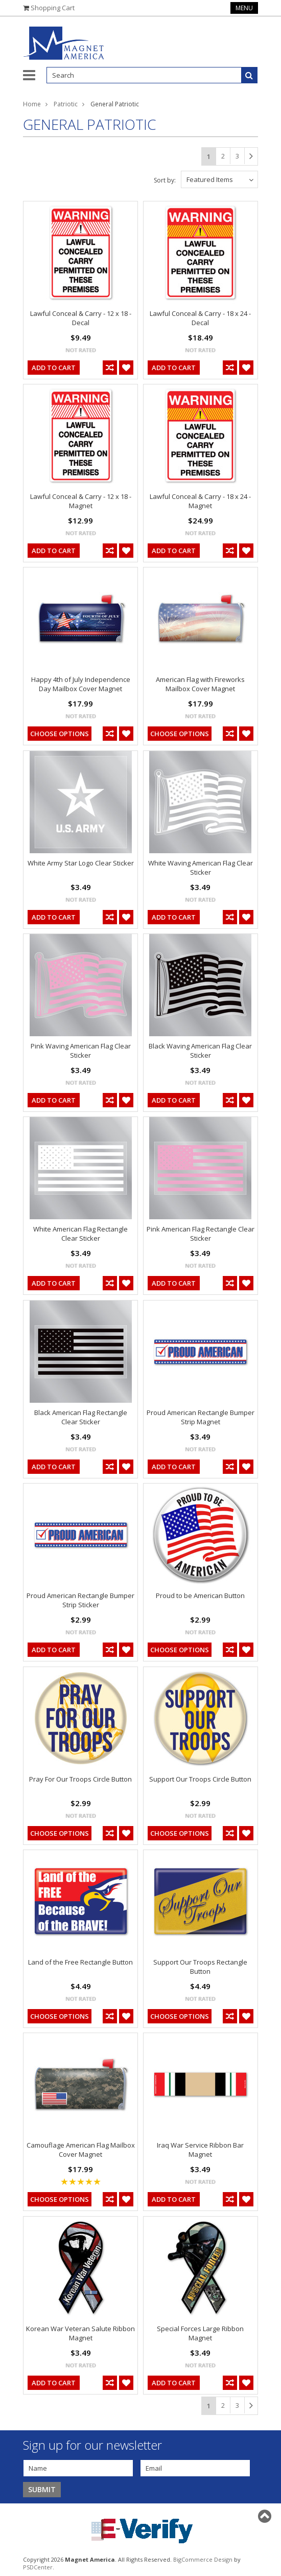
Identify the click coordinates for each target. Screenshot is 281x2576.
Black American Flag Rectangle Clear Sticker (80, 1417)
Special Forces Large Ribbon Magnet (200, 2333)
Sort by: (165, 180)
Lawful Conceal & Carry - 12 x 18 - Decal (80, 318)
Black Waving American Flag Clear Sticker (200, 1050)
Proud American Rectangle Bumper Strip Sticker (80, 1600)
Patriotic (66, 104)
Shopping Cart (53, 7)
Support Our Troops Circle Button (200, 1779)
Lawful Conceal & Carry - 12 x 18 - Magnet (80, 501)
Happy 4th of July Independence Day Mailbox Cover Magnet (80, 684)
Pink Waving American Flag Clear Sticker (81, 1050)
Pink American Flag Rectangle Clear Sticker (200, 1233)
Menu (244, 8)
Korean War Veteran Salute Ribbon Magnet (80, 2333)
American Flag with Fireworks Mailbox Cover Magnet (200, 684)
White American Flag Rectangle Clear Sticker (80, 1233)
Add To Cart (54, 367)
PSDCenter (38, 2567)
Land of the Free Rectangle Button (80, 1962)
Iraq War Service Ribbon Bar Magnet (200, 2149)
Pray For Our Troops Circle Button (80, 1779)
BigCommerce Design (202, 2559)
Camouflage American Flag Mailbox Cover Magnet (81, 2149)
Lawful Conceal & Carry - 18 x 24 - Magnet (200, 501)
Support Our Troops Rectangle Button (200, 1966)
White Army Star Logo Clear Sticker (81, 863)
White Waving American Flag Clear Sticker (200, 867)
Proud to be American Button (200, 1595)
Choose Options (59, 733)
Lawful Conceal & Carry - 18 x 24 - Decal (200, 318)
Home (32, 104)
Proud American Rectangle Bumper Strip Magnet (200, 1417)
